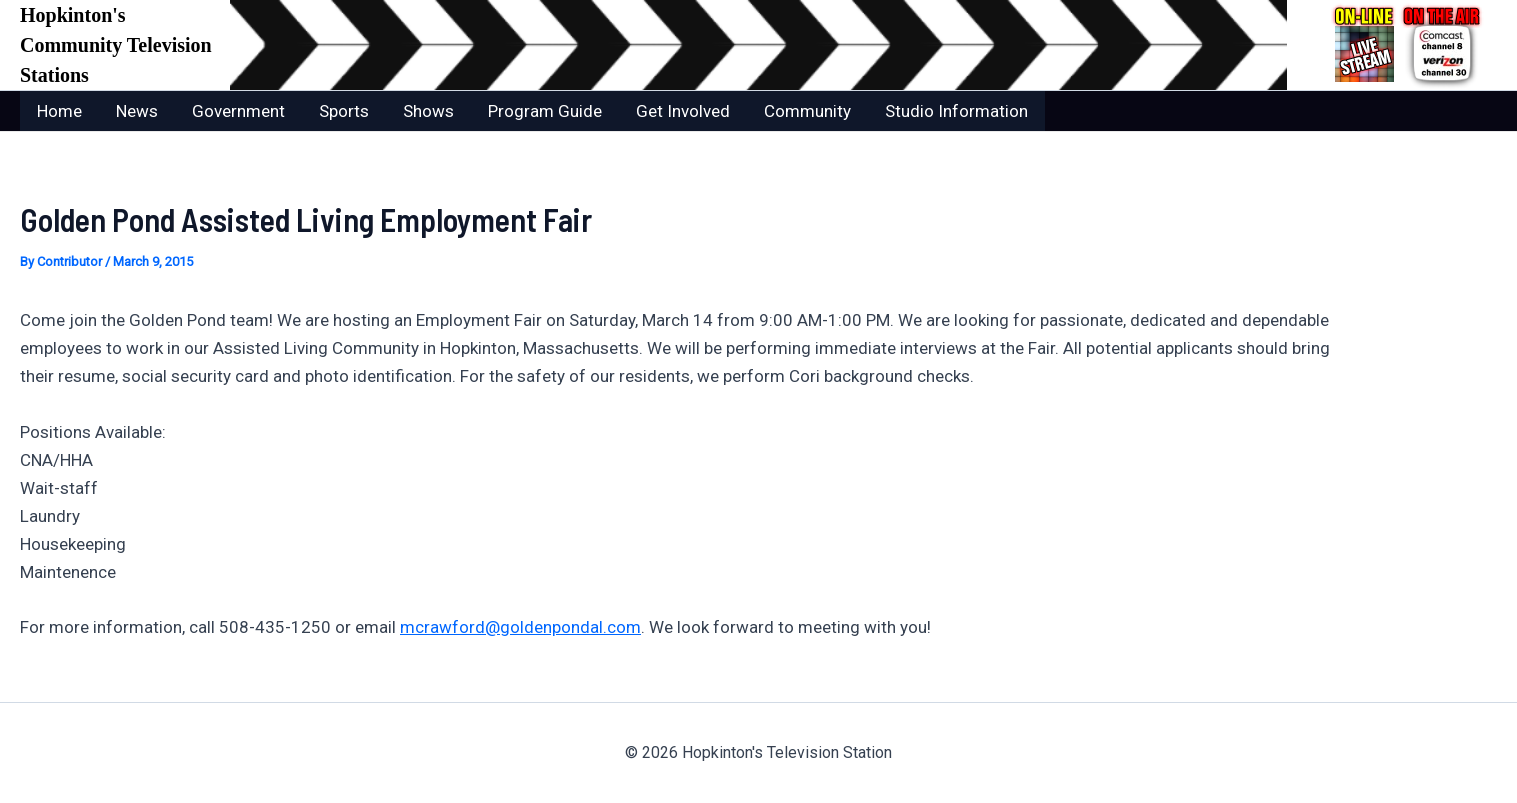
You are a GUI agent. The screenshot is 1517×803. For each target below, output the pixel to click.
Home (59, 111)
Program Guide (545, 111)
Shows (428, 111)
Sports (344, 111)
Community (807, 111)
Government (238, 111)
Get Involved (683, 111)
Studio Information (956, 111)
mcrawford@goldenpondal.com (520, 627)
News (137, 111)
